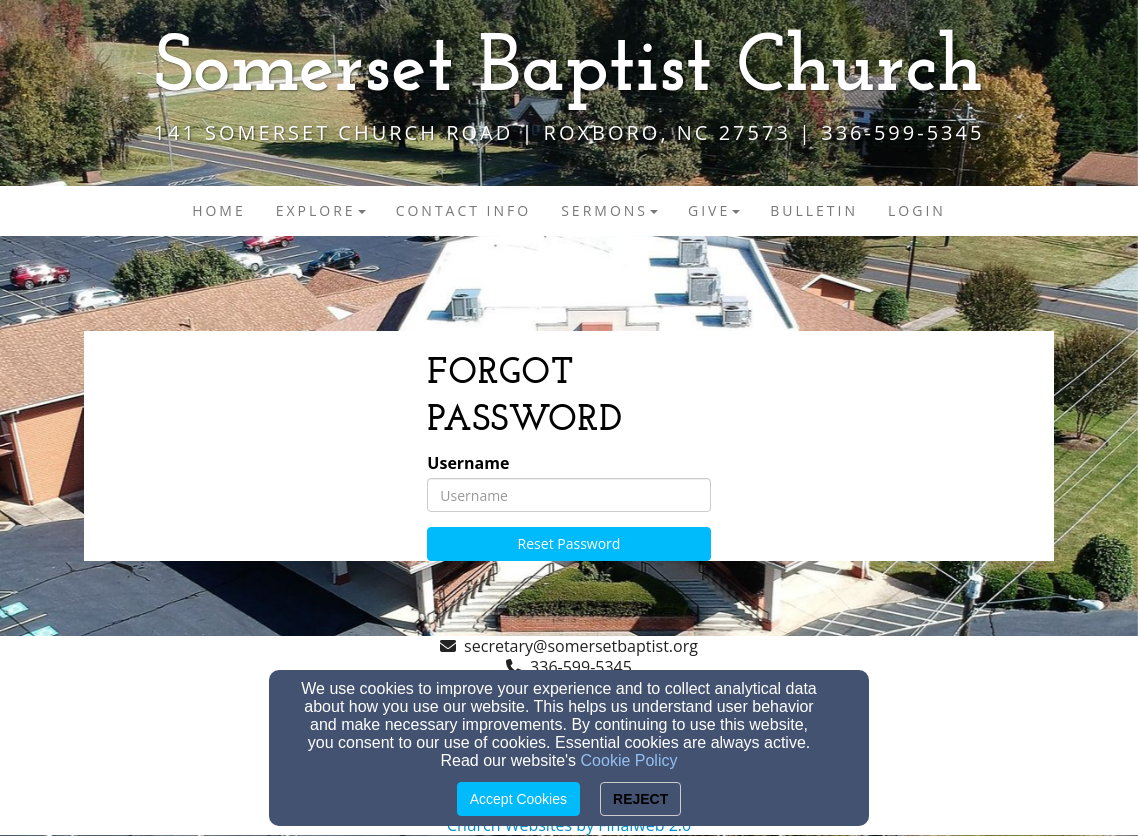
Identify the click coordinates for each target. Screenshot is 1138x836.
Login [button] (917, 210)
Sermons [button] (609, 210)
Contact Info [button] (464, 210)
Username (468, 463)
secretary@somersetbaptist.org (581, 646)
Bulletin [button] (814, 210)
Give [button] (714, 210)
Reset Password (569, 543)
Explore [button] (321, 210)
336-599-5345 (581, 667)
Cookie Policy (629, 760)
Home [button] (219, 210)
